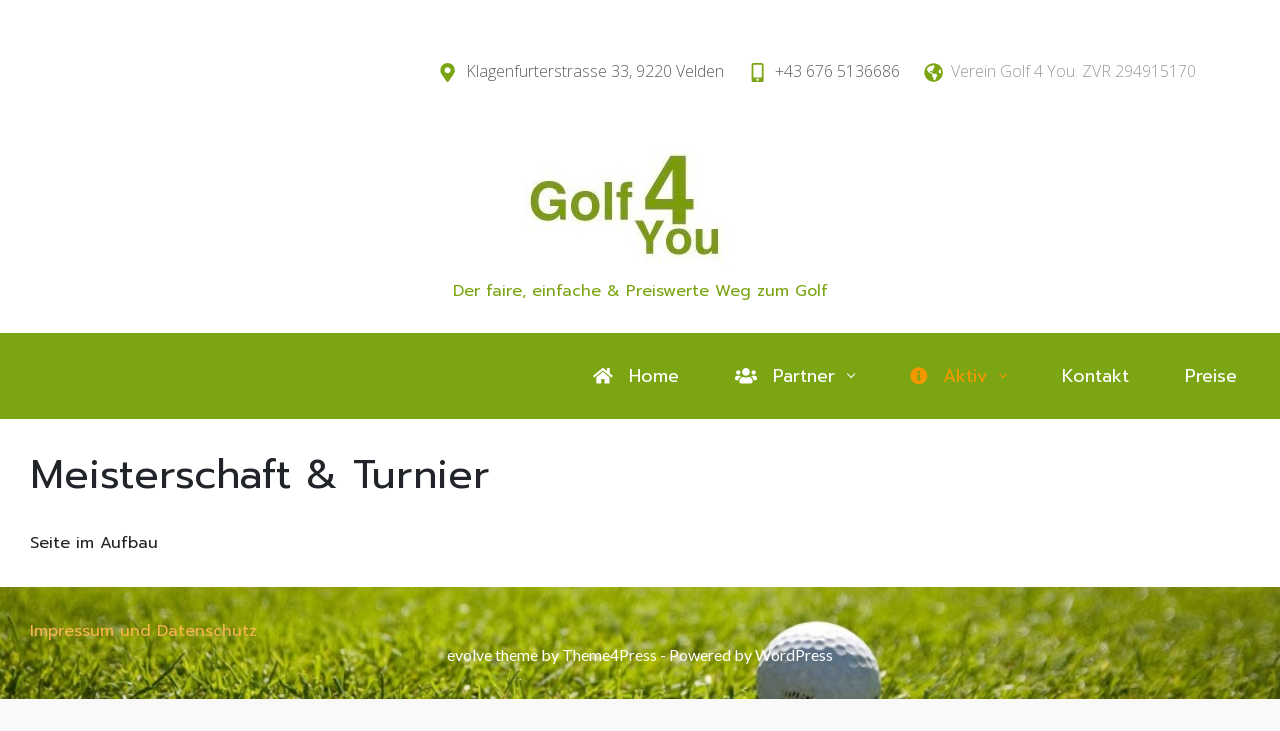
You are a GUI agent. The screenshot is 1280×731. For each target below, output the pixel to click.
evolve (469, 654)
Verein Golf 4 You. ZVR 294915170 (1073, 71)
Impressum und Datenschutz (143, 631)
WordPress (794, 654)
